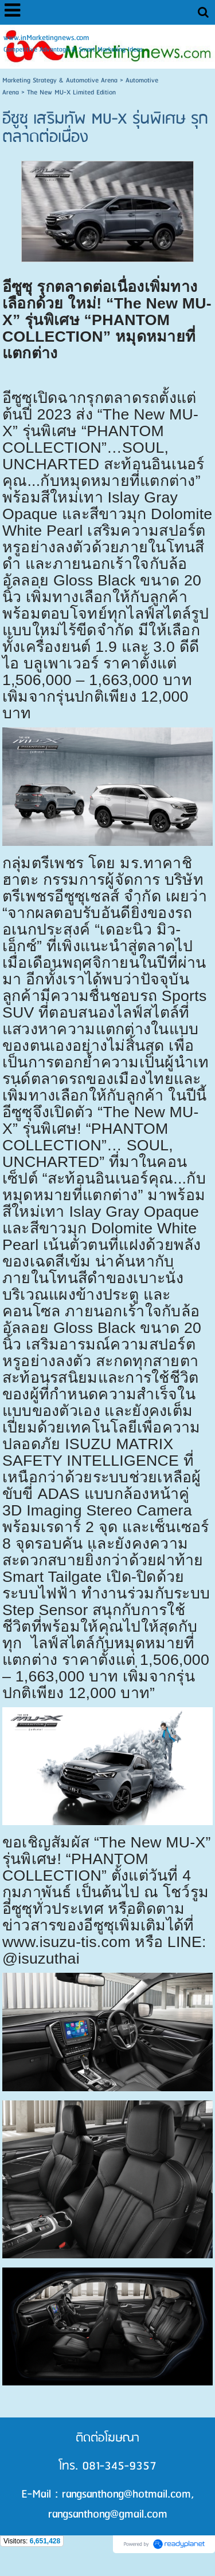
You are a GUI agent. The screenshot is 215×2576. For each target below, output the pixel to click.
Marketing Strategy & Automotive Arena (60, 80)
